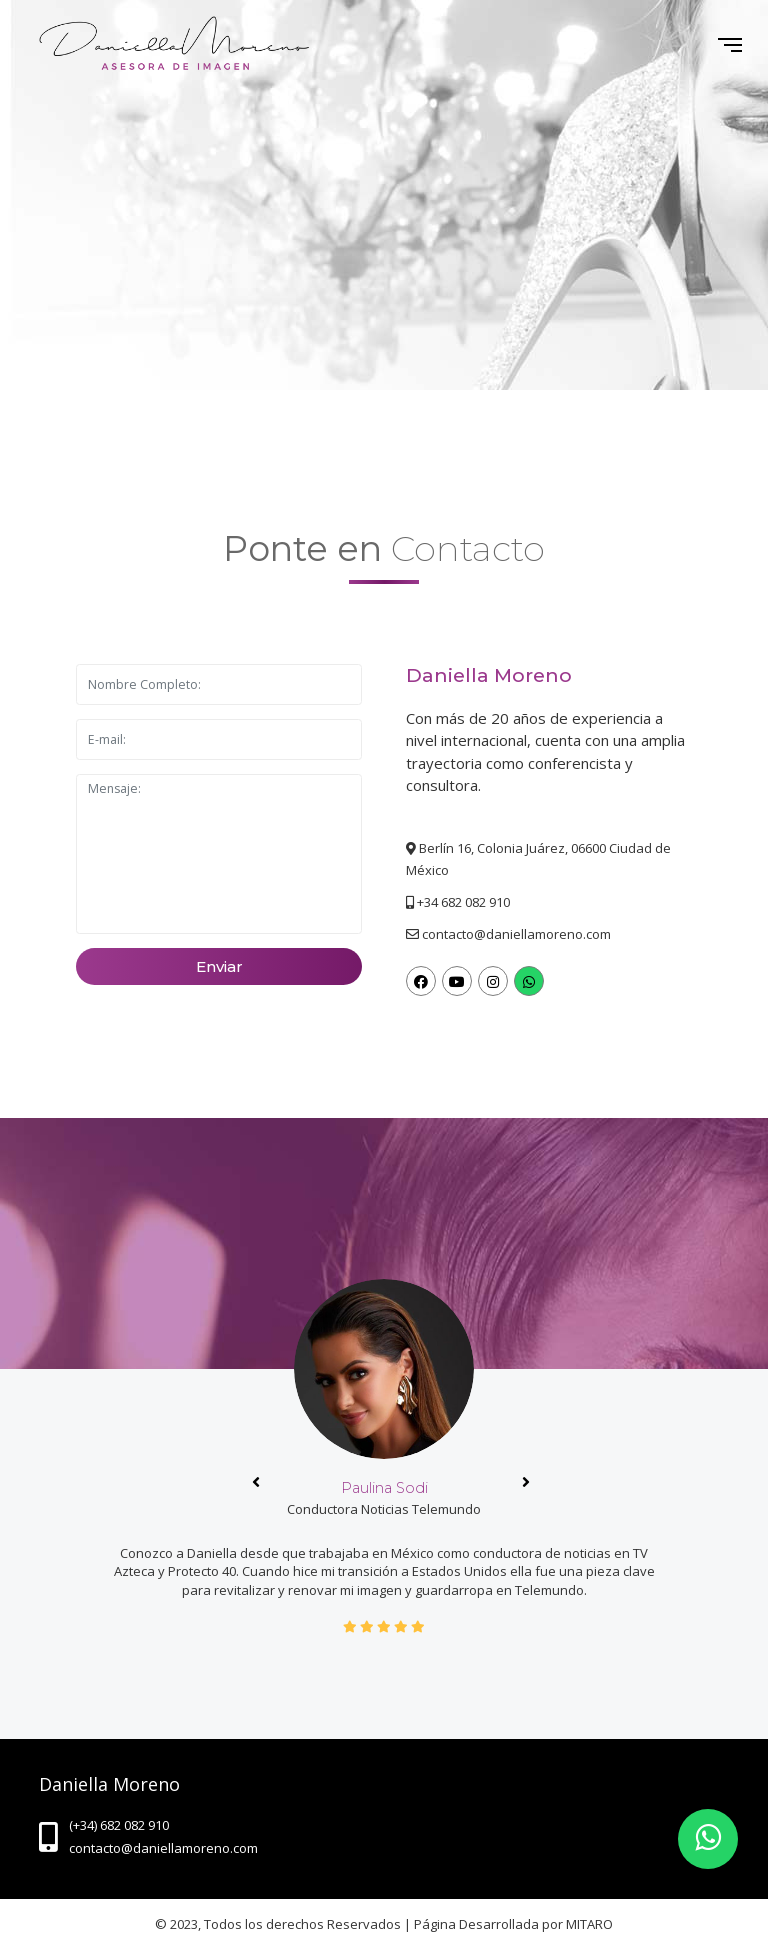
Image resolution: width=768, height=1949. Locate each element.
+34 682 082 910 (463, 902)
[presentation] (256, 1482)
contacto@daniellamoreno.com (516, 934)
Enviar (219, 967)
